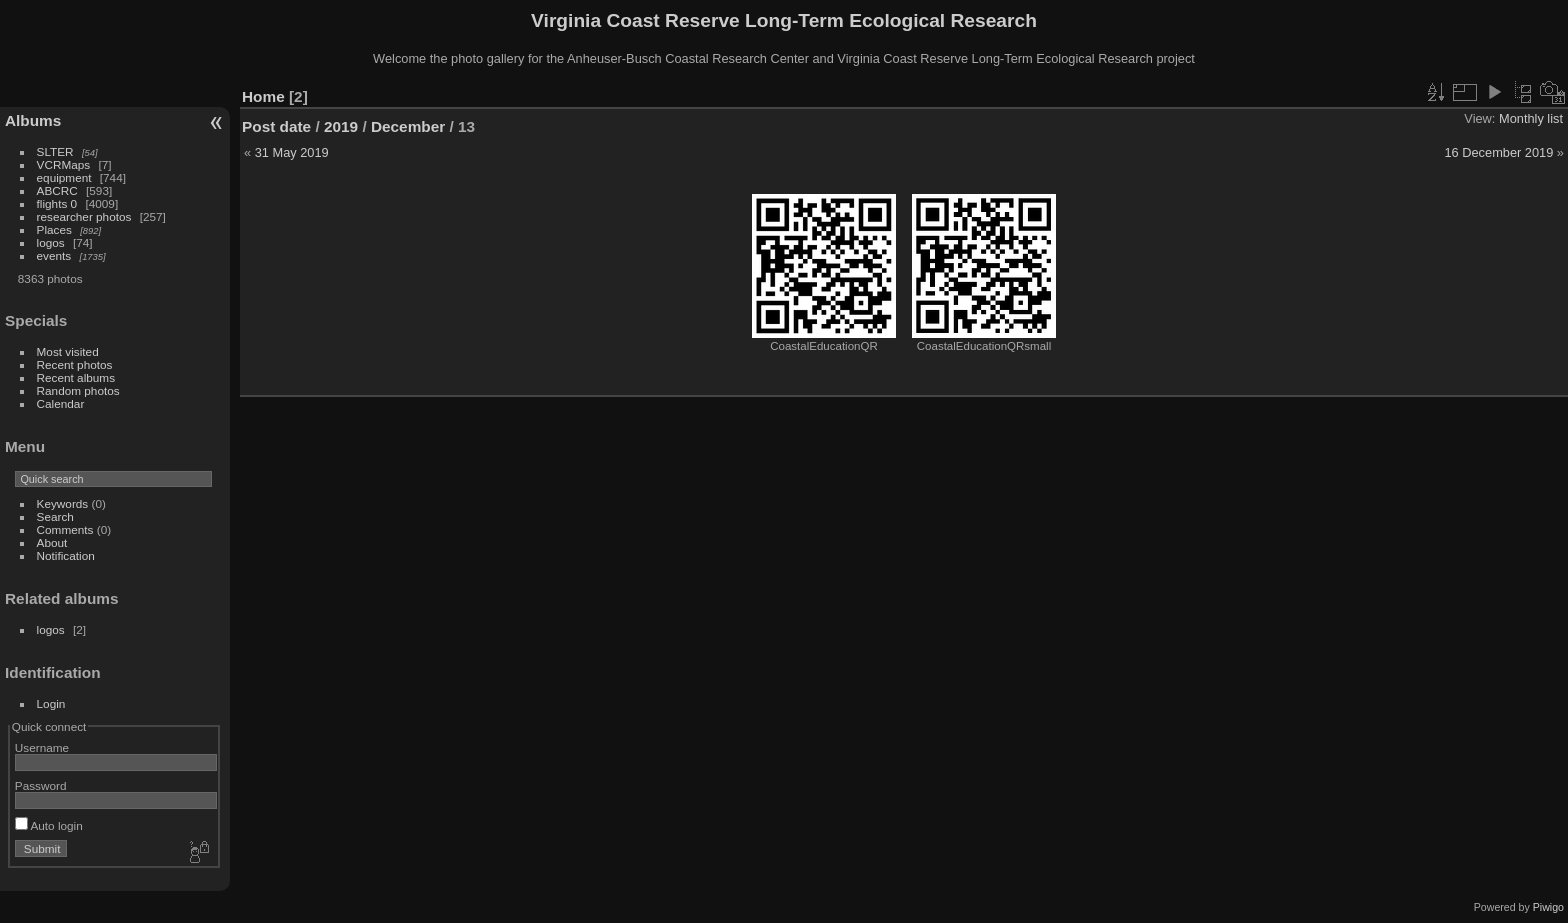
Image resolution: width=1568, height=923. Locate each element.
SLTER (55, 151)
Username (42, 747)
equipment (64, 177)
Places (54, 229)
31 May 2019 (292, 152)
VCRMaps (64, 164)
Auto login (49, 825)
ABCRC (57, 190)
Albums (33, 120)
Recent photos (75, 364)
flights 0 (57, 203)
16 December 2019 (1498, 152)
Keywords (63, 503)
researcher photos (84, 216)
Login (51, 703)
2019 (341, 126)
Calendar (61, 403)
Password (41, 785)
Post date (276, 126)
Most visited (68, 351)
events (54, 255)
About (52, 542)
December (408, 126)
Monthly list (1531, 118)
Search (55, 516)
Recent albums (76, 377)
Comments (65, 529)
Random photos (78, 390)
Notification (66, 555)
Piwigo (1548, 907)
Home (263, 96)
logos (51, 242)
